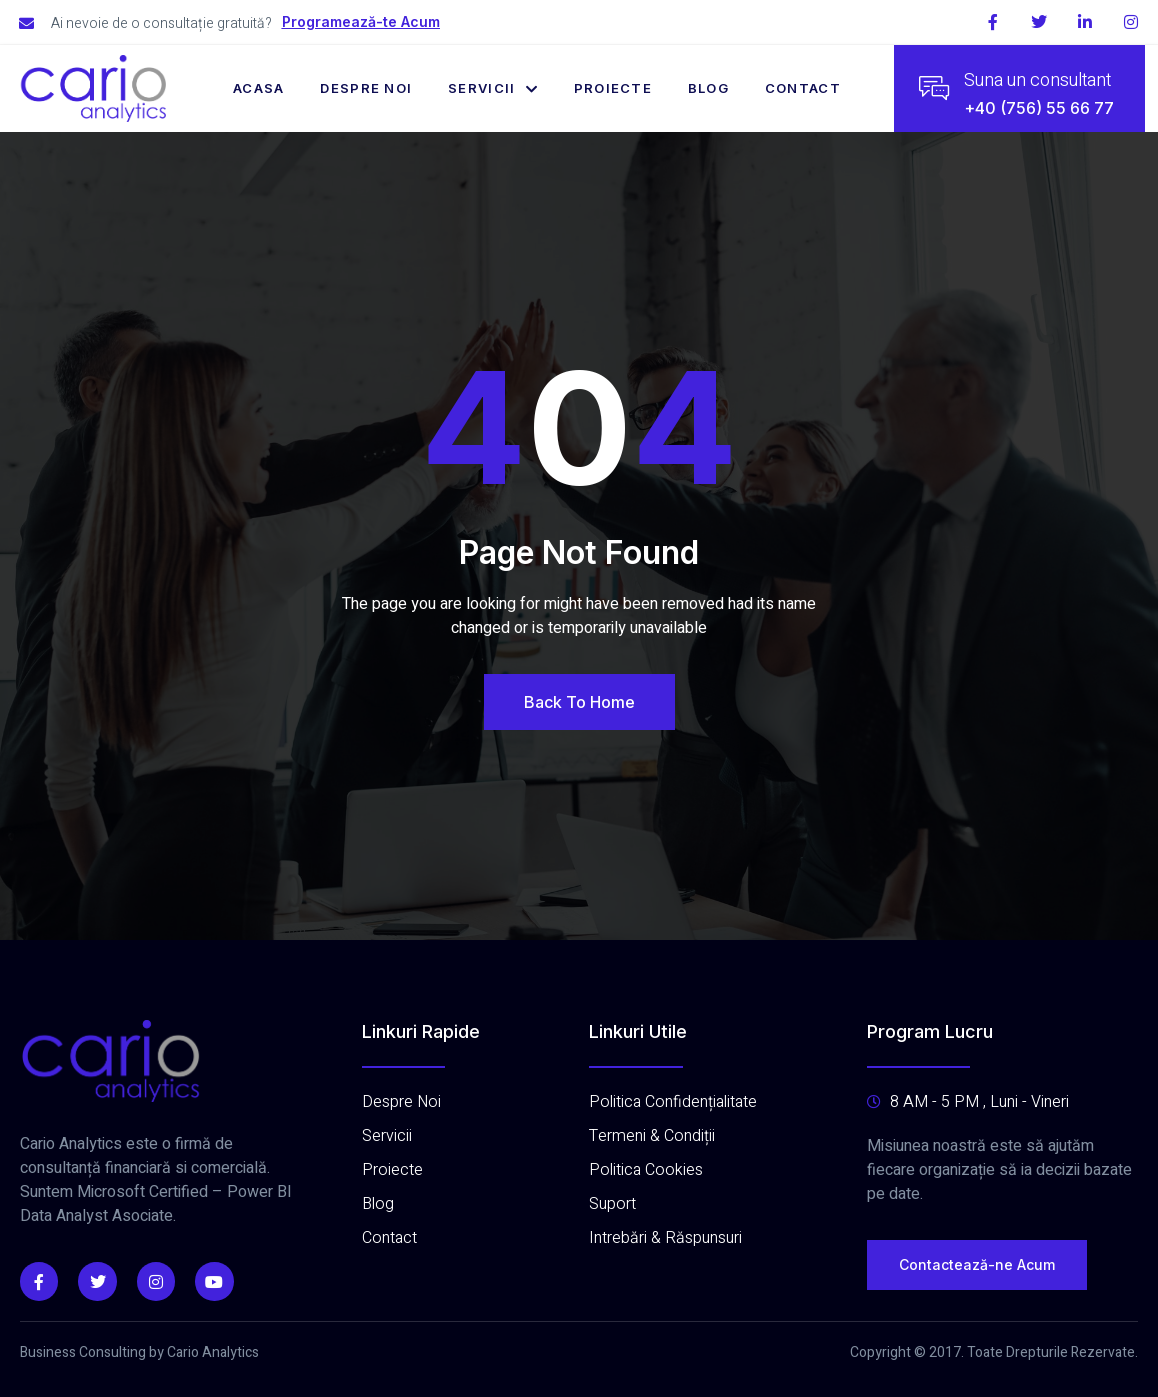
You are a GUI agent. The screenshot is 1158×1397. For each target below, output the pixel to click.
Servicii (493, 88)
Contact (804, 88)
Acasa (259, 88)
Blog (708, 88)
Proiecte (613, 88)
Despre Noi (366, 88)
